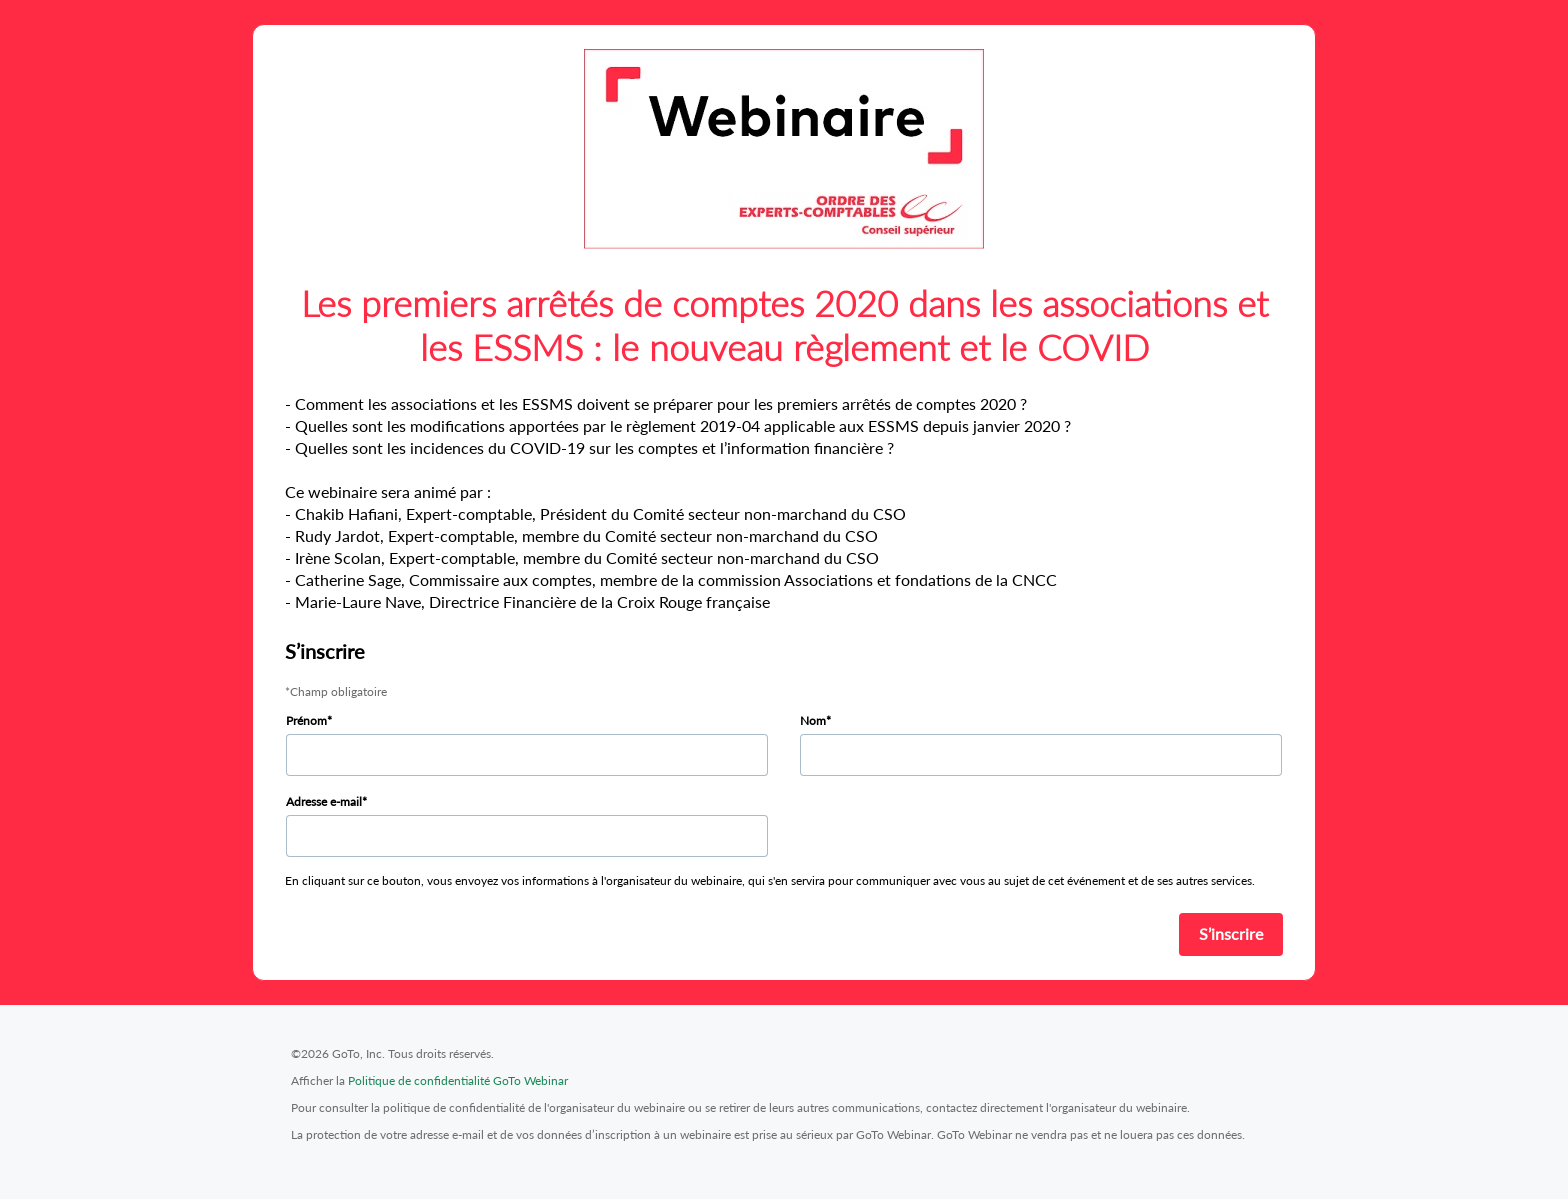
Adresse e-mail (324, 801)
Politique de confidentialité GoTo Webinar (458, 1080)
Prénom (306, 720)
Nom (813, 720)
